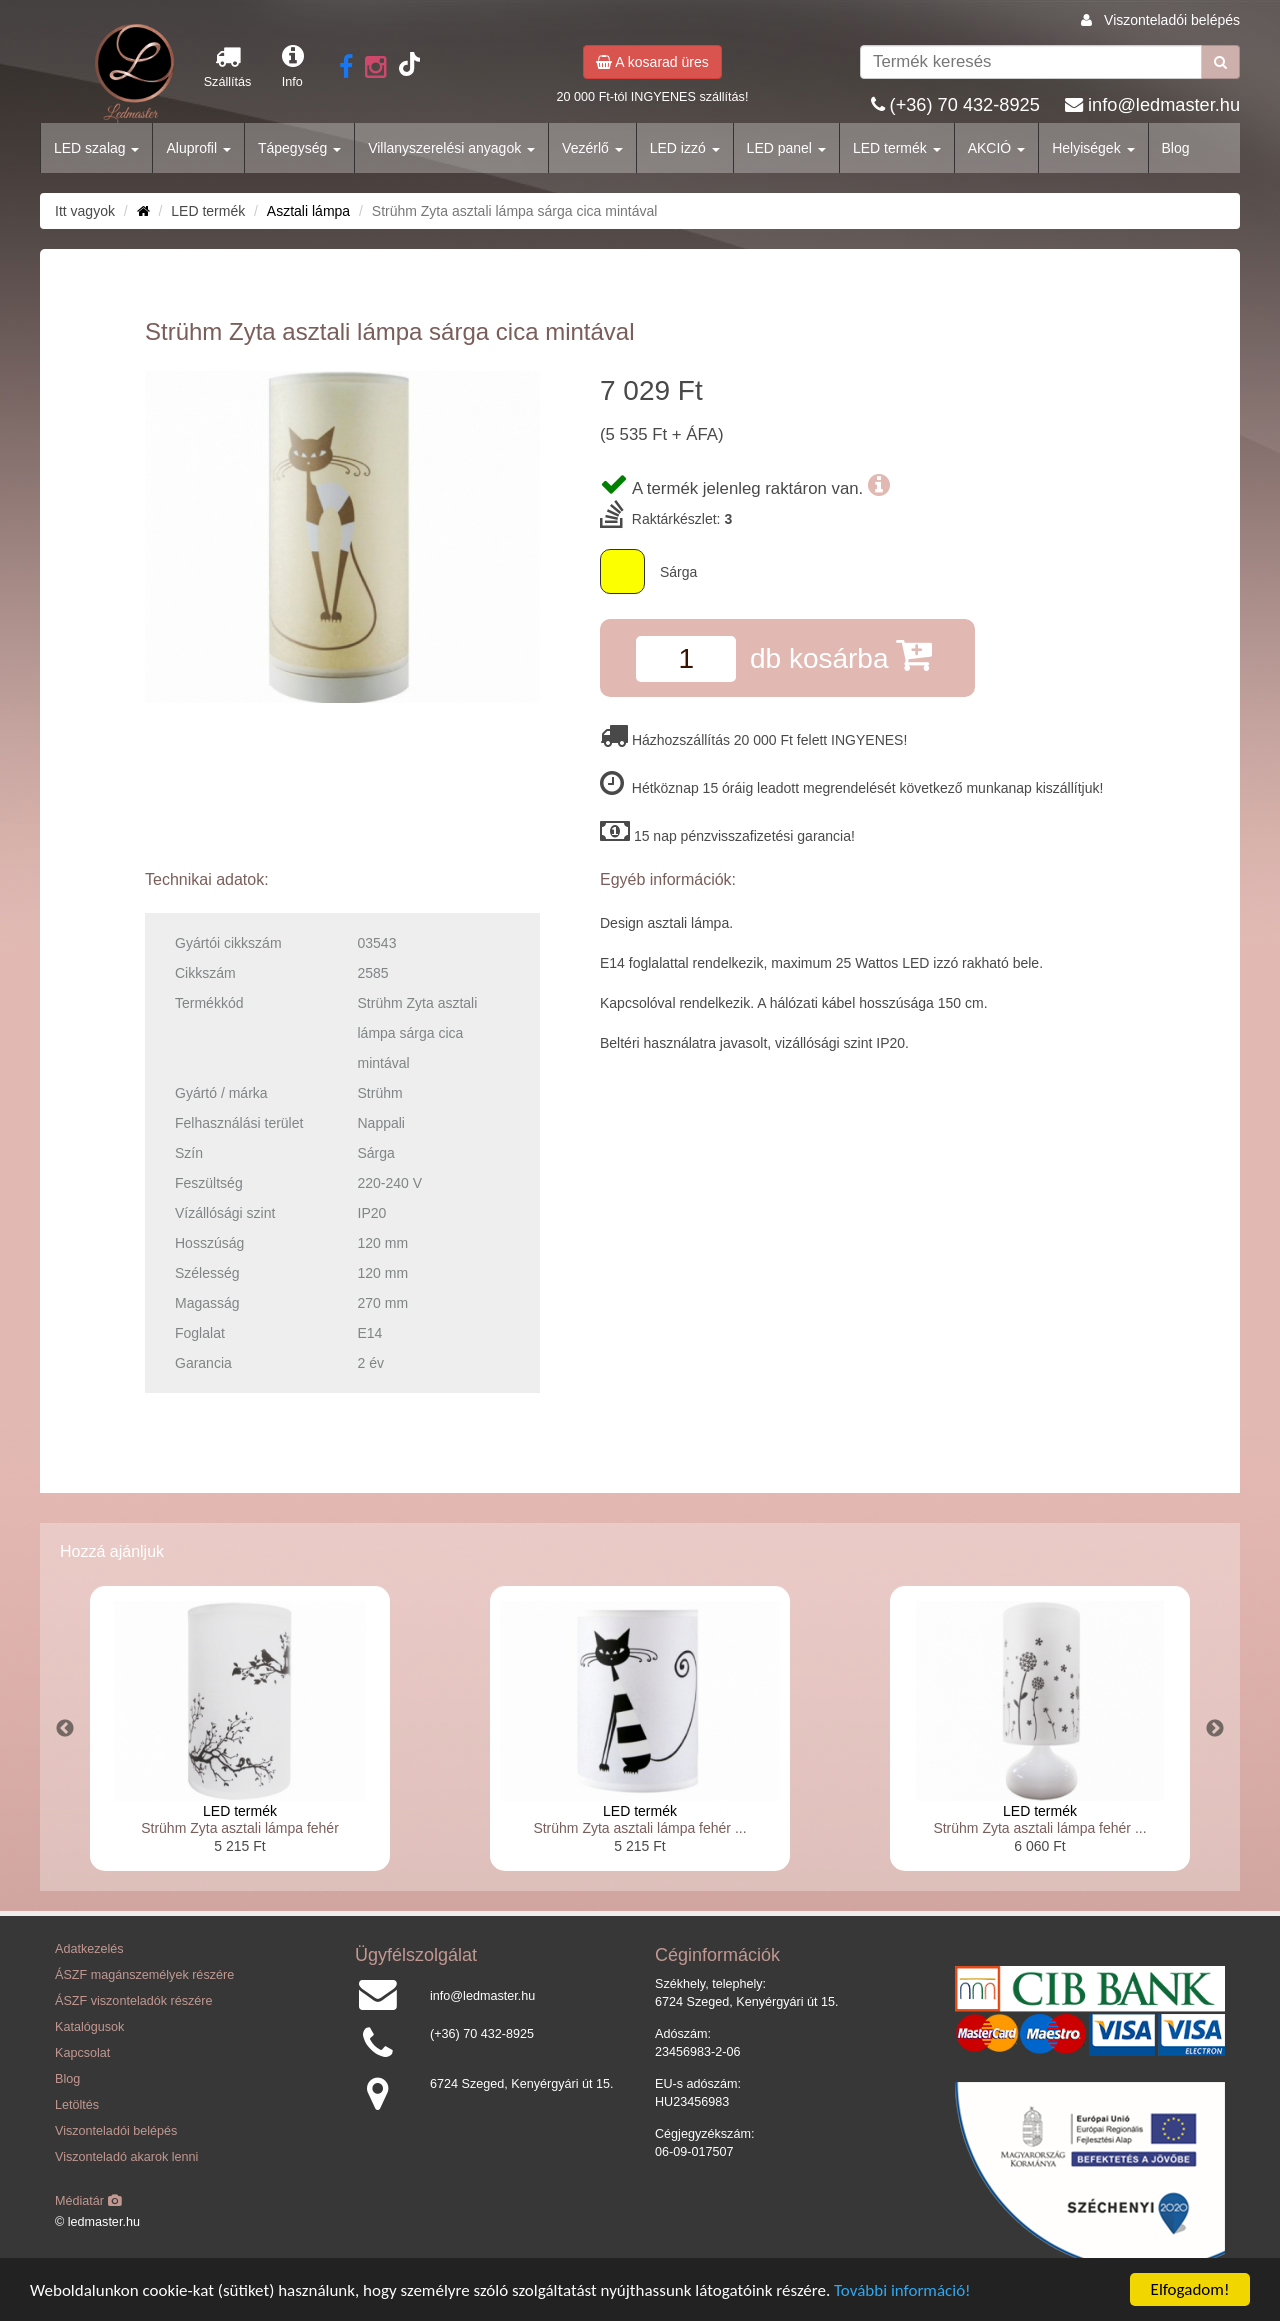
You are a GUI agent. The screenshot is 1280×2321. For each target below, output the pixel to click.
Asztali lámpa (308, 211)
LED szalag (96, 148)
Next (1215, 1729)
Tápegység (299, 148)
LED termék (897, 148)
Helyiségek (1093, 148)
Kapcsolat (82, 2053)
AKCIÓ (996, 148)
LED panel (786, 148)
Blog (1176, 148)
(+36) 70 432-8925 (965, 105)
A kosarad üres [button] (652, 62)
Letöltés (77, 2105)
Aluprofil (198, 148)
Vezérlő (592, 148)
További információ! (902, 2290)
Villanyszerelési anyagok (451, 148)
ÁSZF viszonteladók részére (133, 2001)
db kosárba (841, 654)
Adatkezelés (89, 1949)
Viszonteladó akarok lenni (126, 2157)
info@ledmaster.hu (1164, 105)
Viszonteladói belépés (1172, 20)
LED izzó (685, 148)
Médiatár (88, 2201)
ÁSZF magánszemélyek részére (144, 1975)
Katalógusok (89, 2027)
